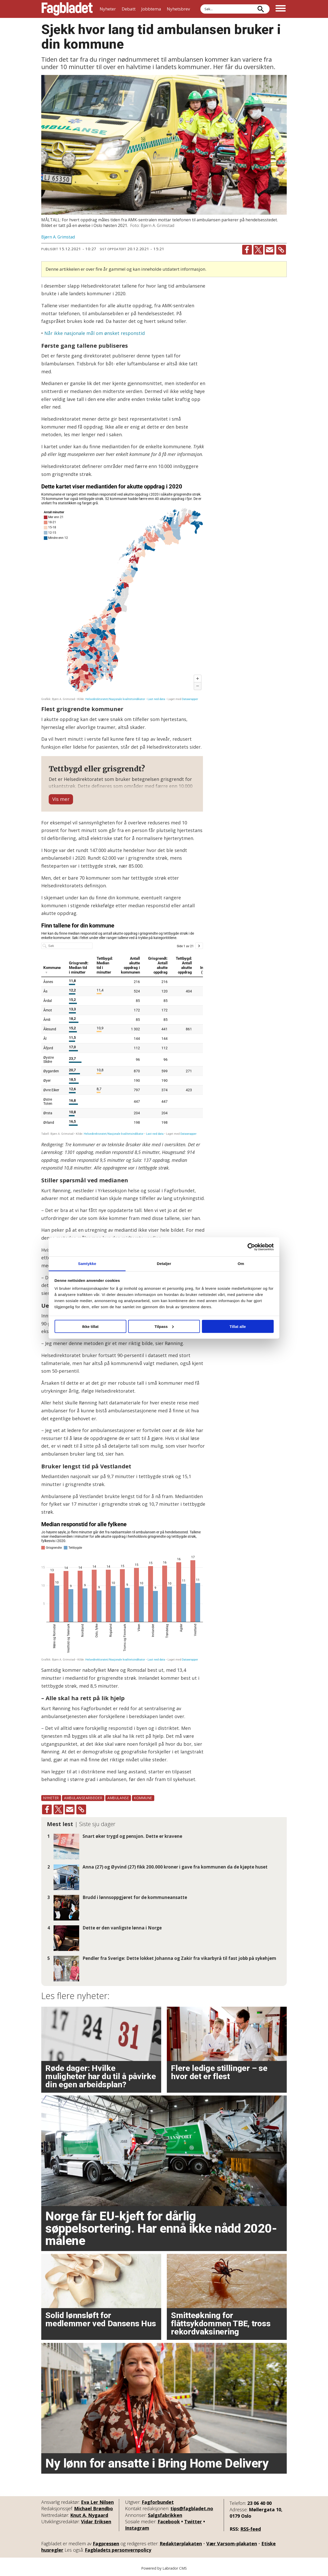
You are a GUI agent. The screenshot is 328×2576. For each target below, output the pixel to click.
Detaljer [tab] (164, 1263)
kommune (143, 1797)
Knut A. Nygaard (89, 2515)
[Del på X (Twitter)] (258, 250)
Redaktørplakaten (181, 2543)
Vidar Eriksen (96, 2521)
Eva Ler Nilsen (97, 2502)
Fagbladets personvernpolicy (118, 2550)
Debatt (129, 9)
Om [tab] (241, 1263)
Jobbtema (151, 9)
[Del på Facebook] (247, 250)
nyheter (51, 1797)
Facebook (169, 2521)
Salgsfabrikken (165, 2515)
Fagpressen (106, 2543)
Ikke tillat (90, 1326)
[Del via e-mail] (269, 250)
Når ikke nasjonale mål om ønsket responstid (94, 333)
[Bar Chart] (122, 592)
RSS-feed (250, 2529)
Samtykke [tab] (87, 1263)
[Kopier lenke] (281, 250)
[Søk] (261, 9)
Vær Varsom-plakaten (231, 2543)
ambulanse (118, 1797)
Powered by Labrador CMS (164, 2568)
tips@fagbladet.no (191, 2508)
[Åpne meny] (280, 9)
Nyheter (108, 9)
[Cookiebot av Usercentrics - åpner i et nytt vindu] (251, 1247)
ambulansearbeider (83, 1797)
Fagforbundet (158, 2502)
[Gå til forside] (67, 9)
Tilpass (164, 1326)
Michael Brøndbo (93, 2508)
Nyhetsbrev (178, 9)
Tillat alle (238, 1326)
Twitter (193, 2521)
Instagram (137, 2528)
